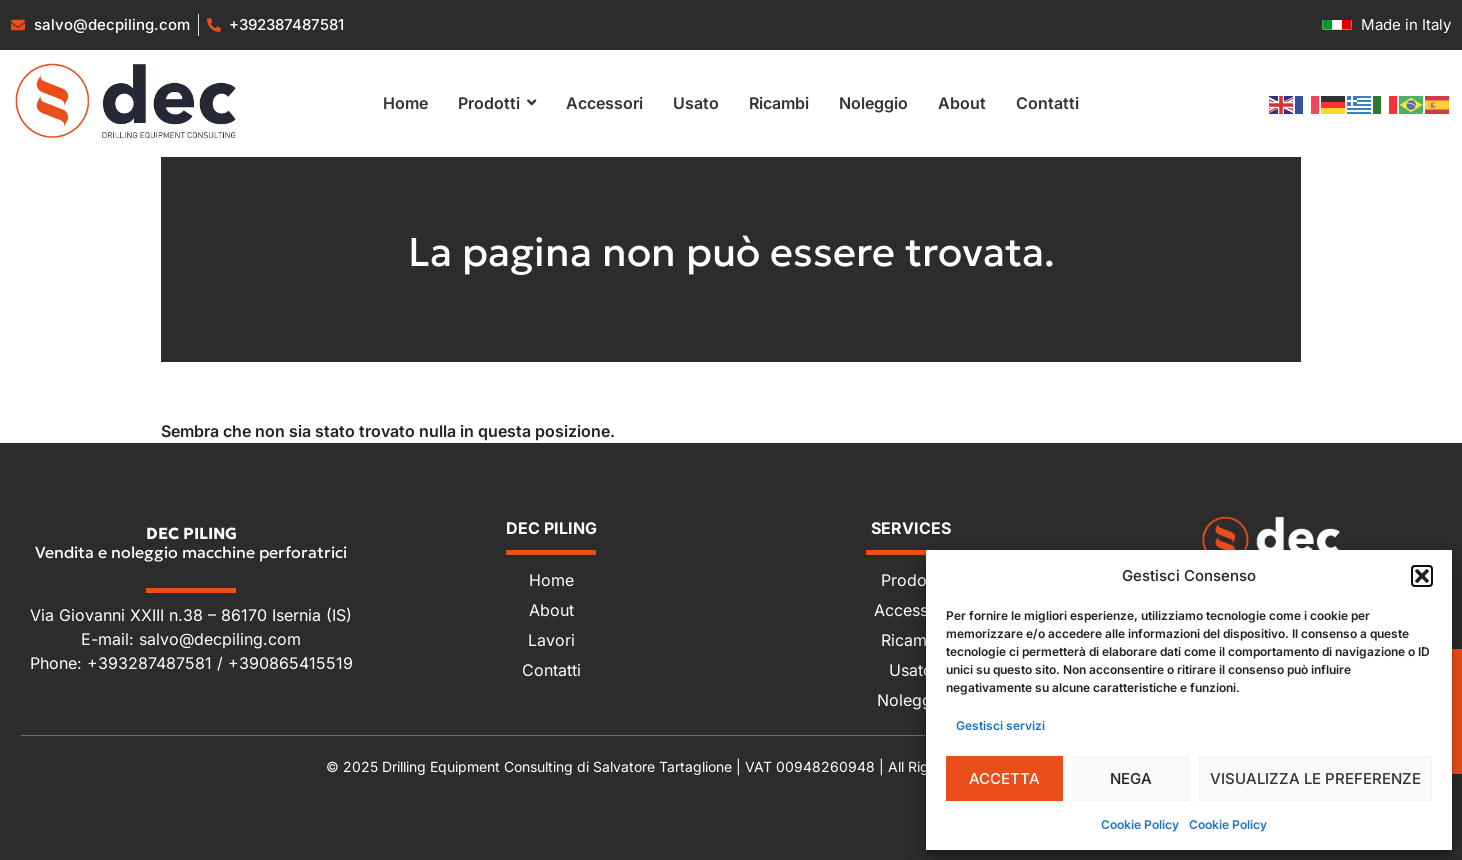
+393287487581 (152, 663)
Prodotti (911, 580)
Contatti (551, 670)
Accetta (1004, 778)
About (551, 610)
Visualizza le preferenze (1315, 778)
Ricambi (911, 640)
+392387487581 (286, 24)
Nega (1131, 778)
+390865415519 (290, 663)
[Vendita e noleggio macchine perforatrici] (126, 100)
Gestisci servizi (1000, 725)
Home (551, 580)
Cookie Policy (1140, 824)
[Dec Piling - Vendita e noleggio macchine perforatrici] (1271, 540)
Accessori (911, 610)
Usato (911, 670)
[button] (1422, 576)
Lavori (551, 640)
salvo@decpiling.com (220, 639)
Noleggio (911, 700)
